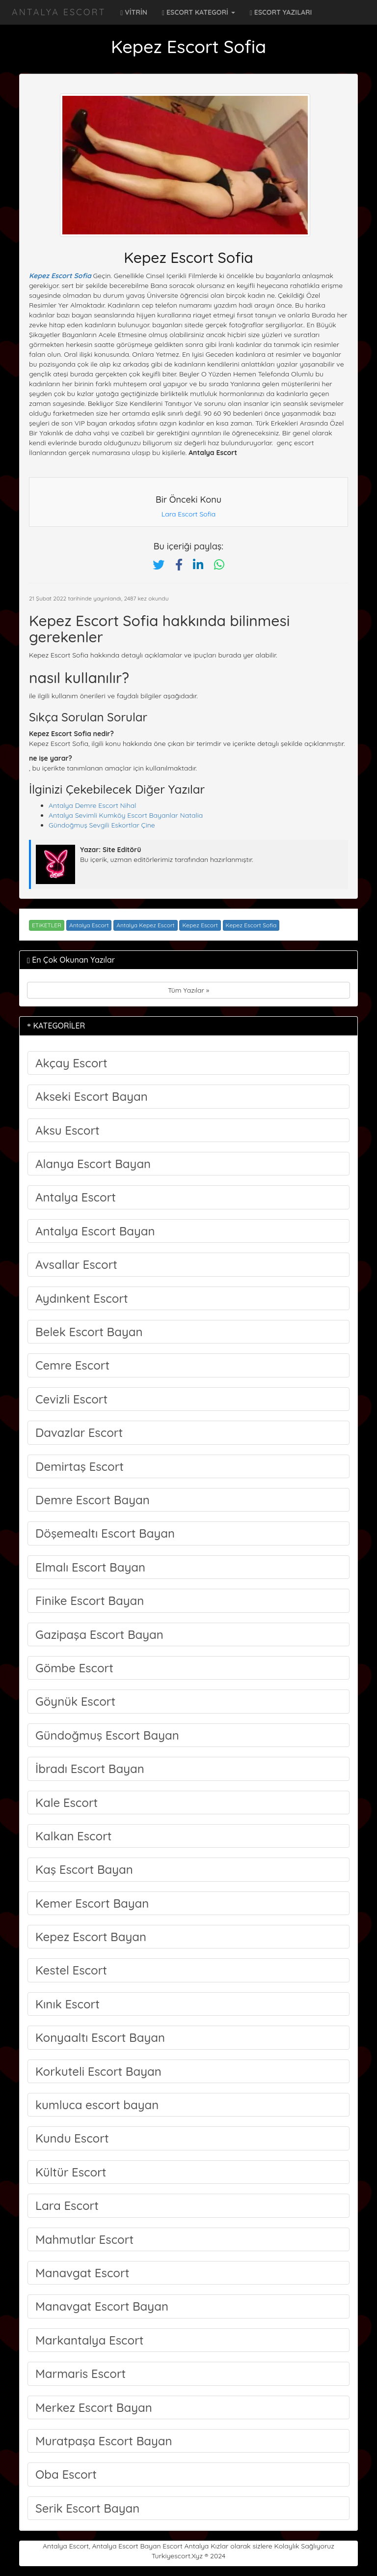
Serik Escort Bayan (87, 2508)
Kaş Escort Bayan (84, 1869)
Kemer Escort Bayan (92, 1903)
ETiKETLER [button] (46, 925)
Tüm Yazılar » (188, 990)
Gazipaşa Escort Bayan (99, 1634)
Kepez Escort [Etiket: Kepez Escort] (199, 925)
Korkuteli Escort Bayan (98, 2071)
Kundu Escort (72, 2138)
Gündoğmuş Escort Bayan (107, 1735)
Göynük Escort (75, 1701)
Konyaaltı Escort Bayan (100, 2037)
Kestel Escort (71, 1970)
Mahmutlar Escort (84, 2239)
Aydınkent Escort (81, 1298)
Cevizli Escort (71, 1399)
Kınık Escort (67, 2004)
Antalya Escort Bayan (95, 1231)
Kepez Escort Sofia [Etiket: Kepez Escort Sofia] (251, 925)
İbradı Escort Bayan (89, 1768)
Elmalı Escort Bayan (90, 1567)
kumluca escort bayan (97, 2104)
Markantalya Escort (89, 2340)
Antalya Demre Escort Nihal (92, 805)
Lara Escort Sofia (189, 514)
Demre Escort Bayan (92, 1499)
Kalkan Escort (73, 1836)
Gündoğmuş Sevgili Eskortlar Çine (102, 825)
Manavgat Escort (82, 2272)
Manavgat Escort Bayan (101, 2306)
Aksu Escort (67, 1130)
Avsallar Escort (76, 1264)
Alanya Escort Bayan (93, 1163)
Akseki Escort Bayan (91, 1096)
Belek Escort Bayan (89, 1331)
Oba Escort (66, 2474)
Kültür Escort (71, 2172)
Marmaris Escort (80, 2373)
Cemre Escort (72, 1365)
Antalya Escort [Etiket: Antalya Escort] (89, 925)
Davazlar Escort (79, 1432)
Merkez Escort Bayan (93, 2407)
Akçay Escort (71, 1063)
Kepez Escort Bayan (90, 1936)
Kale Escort (66, 1802)
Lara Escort (67, 2205)
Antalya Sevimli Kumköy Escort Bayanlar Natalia (126, 815)
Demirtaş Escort (79, 1466)
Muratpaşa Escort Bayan (103, 2440)
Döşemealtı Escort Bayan (105, 1533)
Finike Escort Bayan (89, 1600)
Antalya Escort (59, 12)
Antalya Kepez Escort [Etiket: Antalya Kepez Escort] (145, 925)
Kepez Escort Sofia (60, 275)
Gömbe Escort (74, 1667)
